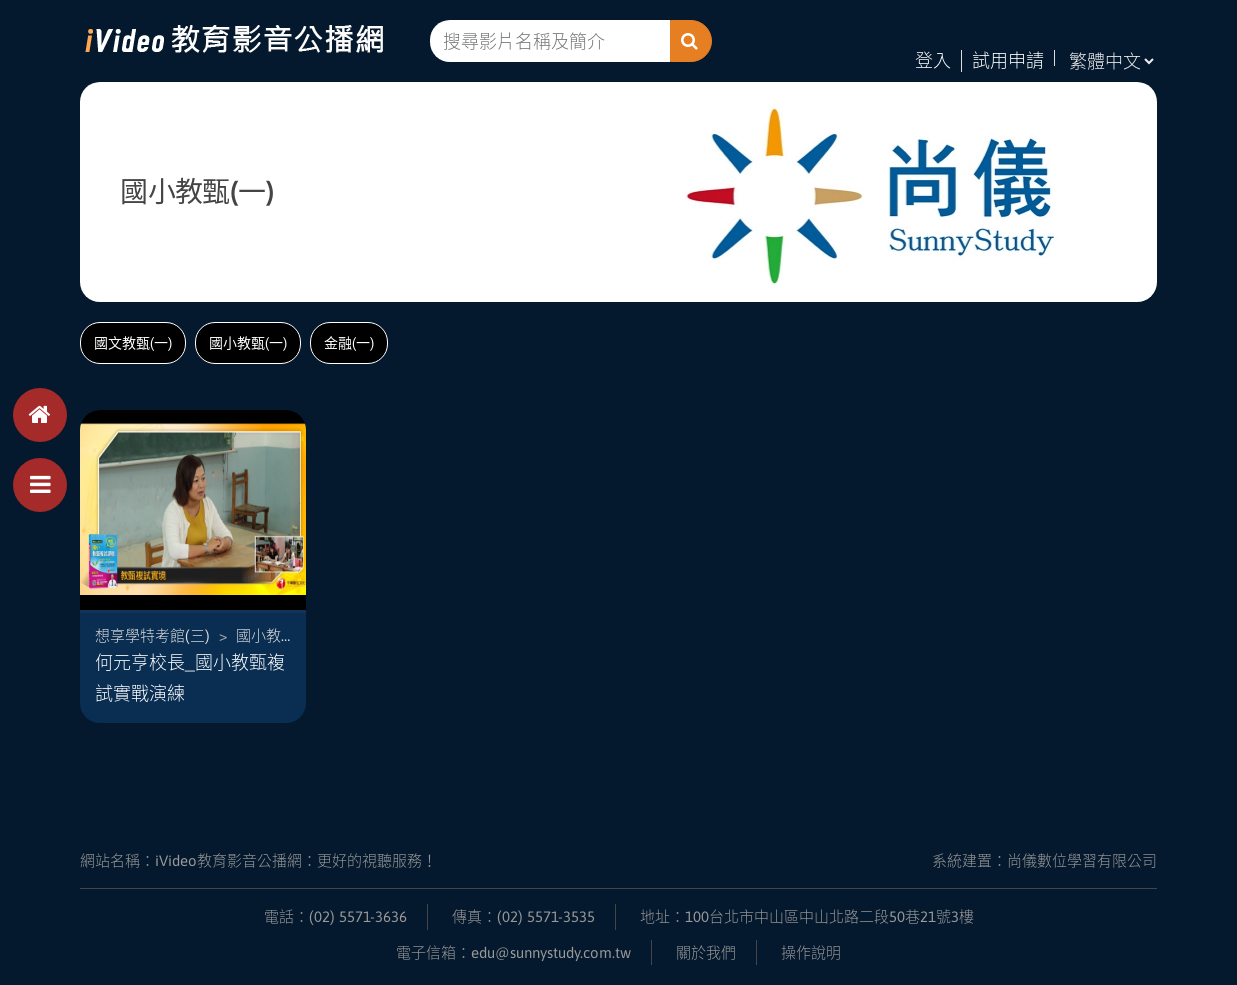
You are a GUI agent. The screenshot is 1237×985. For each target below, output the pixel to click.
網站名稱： (258, 859)
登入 (933, 60)
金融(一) (349, 343)
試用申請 (1008, 60)
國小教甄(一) (248, 343)
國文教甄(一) (133, 343)
